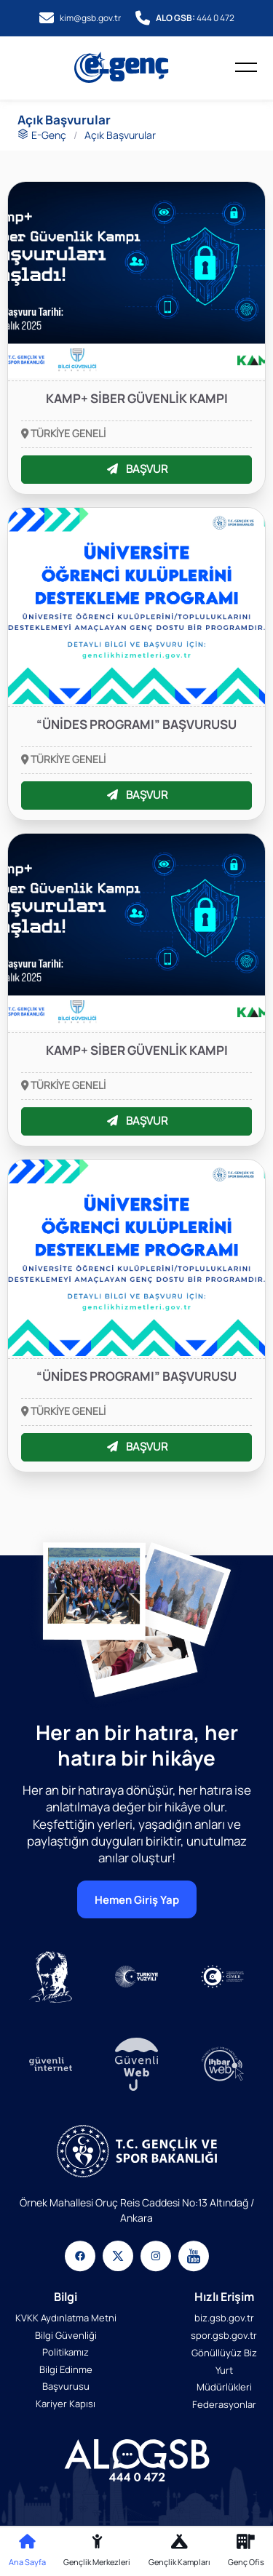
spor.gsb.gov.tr (224, 2334)
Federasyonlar (224, 2404)
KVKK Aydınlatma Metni (65, 2317)
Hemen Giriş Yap (137, 1898)
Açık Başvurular (120, 135)
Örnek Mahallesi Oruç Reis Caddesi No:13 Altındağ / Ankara (137, 2209)
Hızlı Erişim (224, 2296)
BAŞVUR (137, 468)
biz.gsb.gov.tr (224, 2317)
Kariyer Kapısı (65, 2403)
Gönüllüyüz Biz (224, 2351)
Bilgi (65, 2296)
